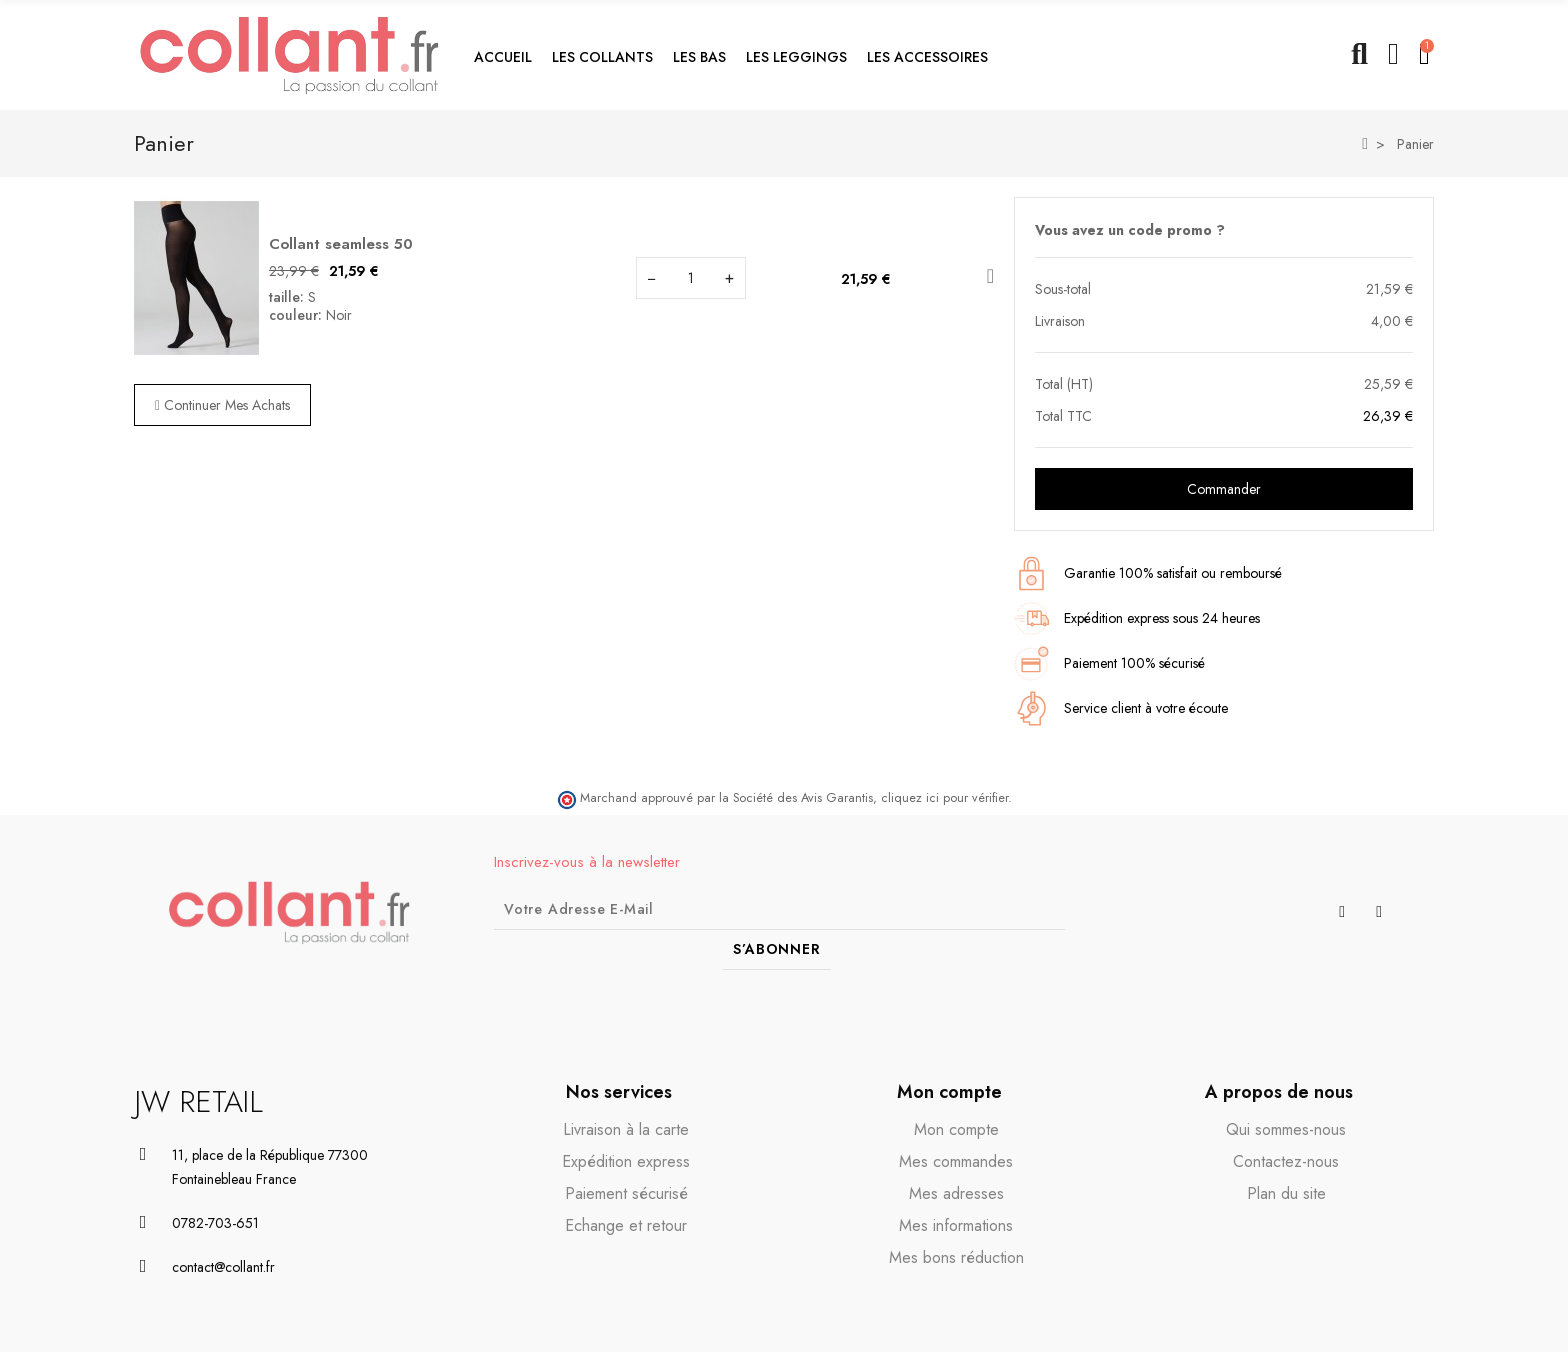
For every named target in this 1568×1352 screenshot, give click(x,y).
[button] (602, 55)
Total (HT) (1064, 384)
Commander (1224, 489)
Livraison (1060, 321)
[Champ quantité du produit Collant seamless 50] (691, 278)
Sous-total (1063, 289)
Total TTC (1063, 416)
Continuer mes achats (222, 405)
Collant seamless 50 (341, 244)
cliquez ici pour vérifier (944, 798)
